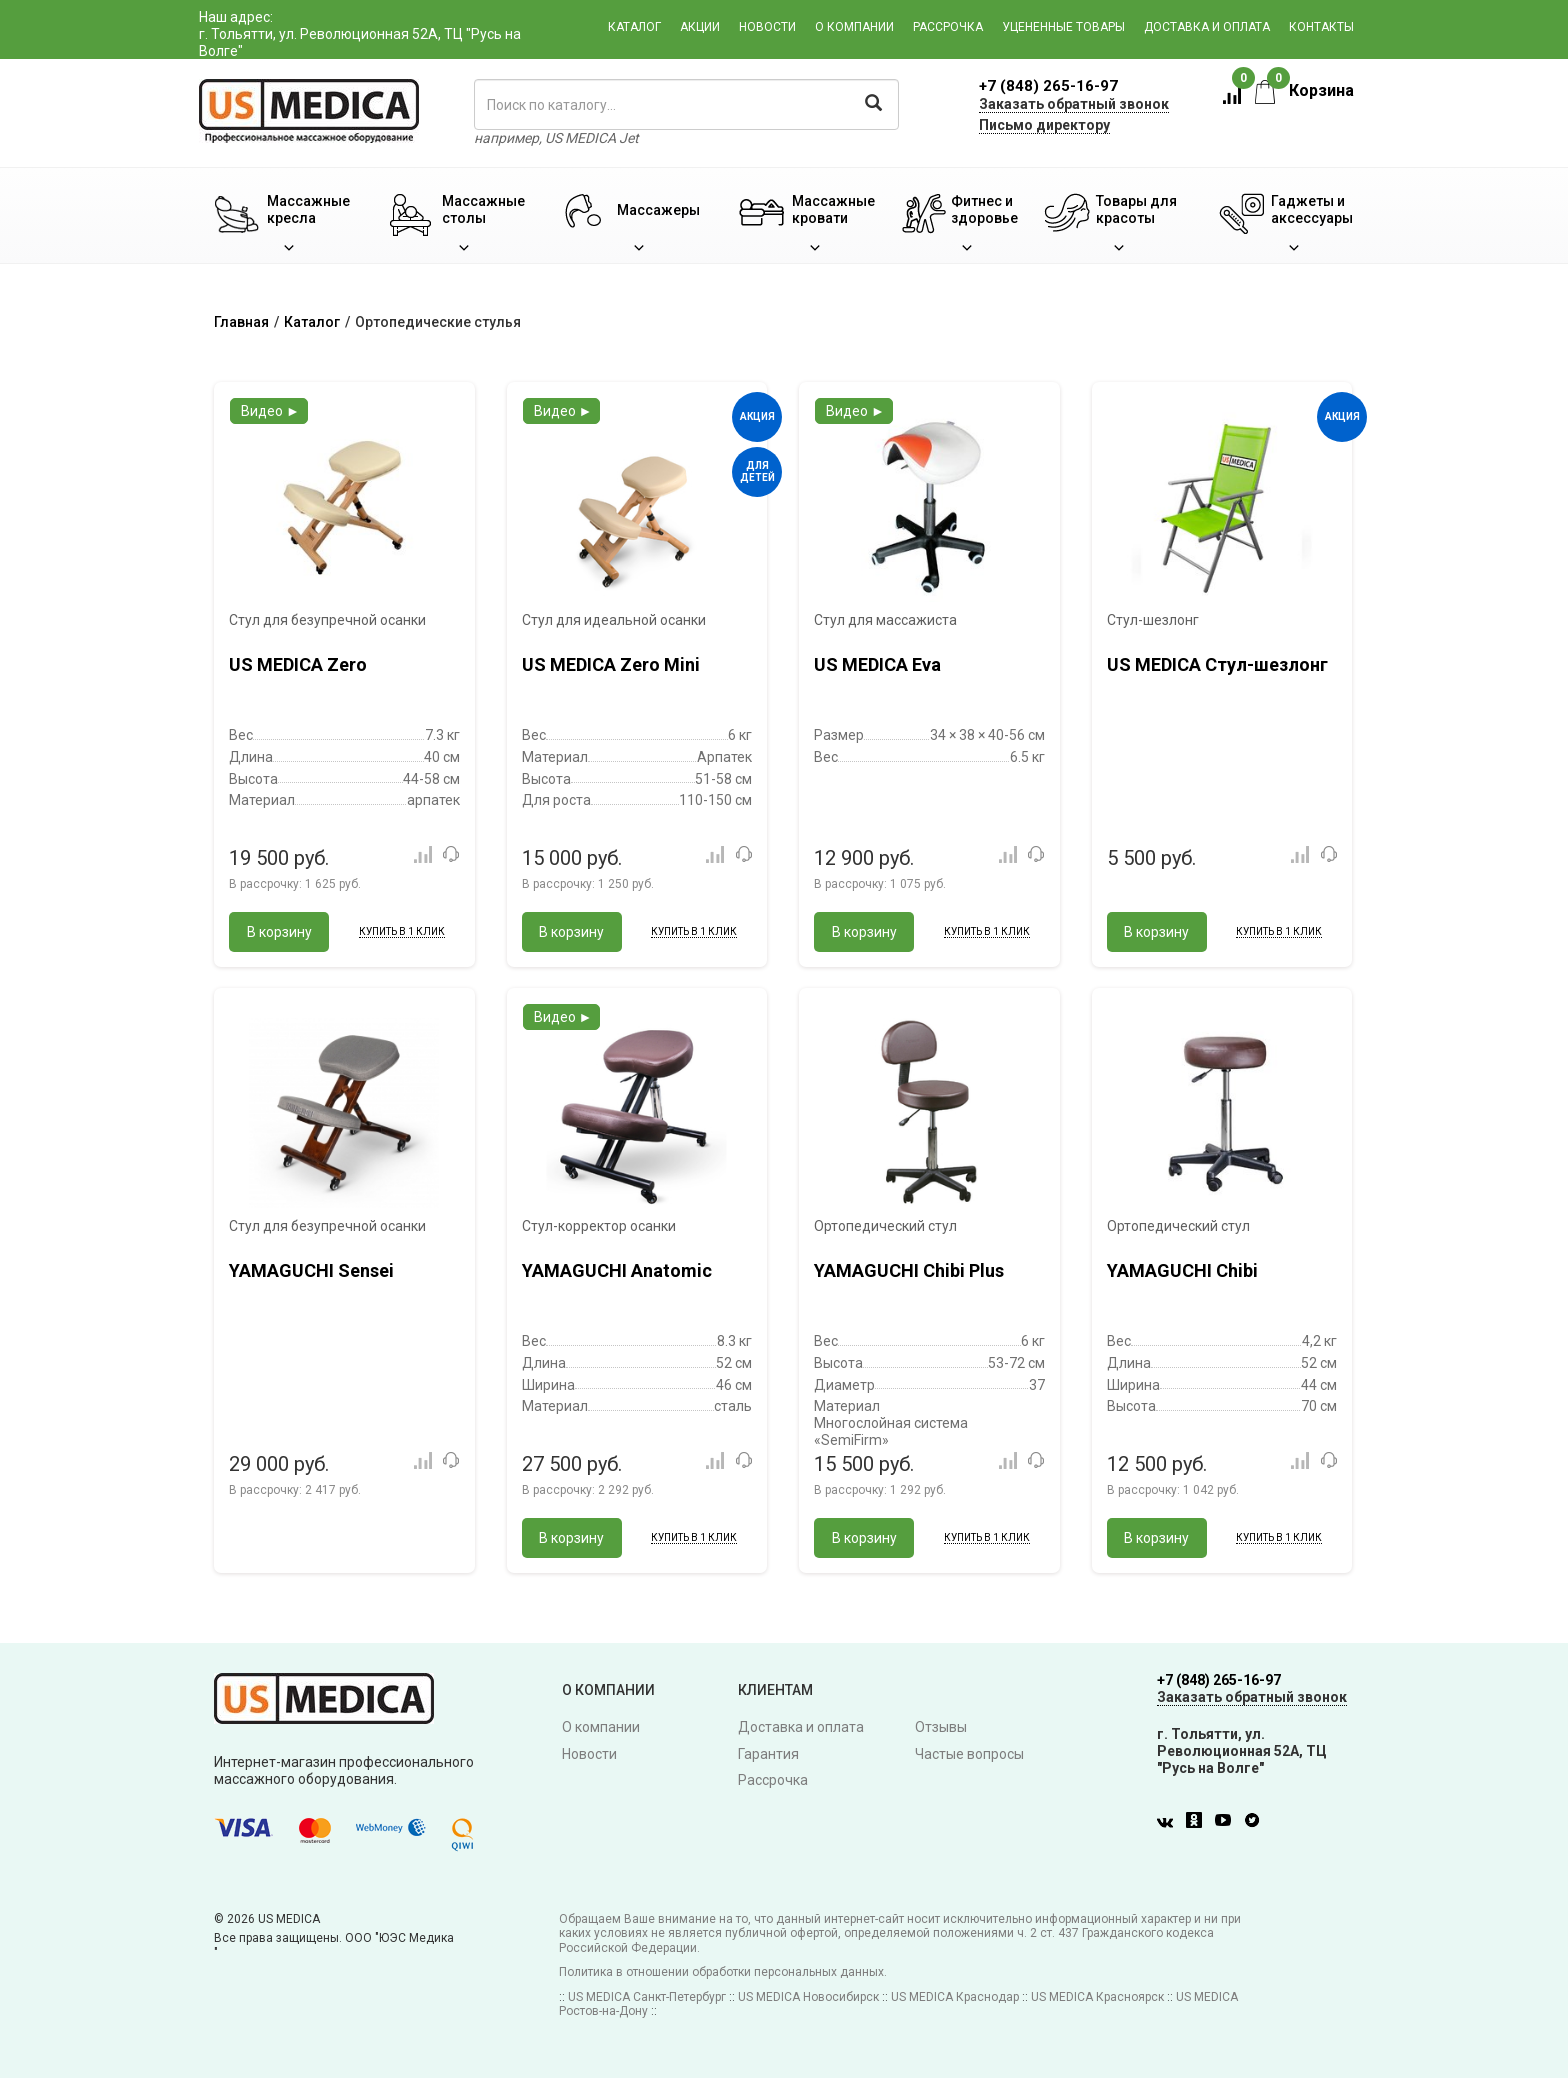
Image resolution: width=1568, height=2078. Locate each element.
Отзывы (941, 1727)
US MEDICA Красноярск (1097, 1997)
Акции (700, 27)
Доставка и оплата (1207, 27)
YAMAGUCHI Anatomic (617, 1270)
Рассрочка (948, 27)
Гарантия (768, 1754)
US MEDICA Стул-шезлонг (1217, 664)
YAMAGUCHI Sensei (311, 1270)
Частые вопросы (969, 1754)
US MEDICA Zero (298, 664)
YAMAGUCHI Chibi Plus (909, 1270)
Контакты (1321, 27)
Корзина (1304, 90)
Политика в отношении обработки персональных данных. (723, 1972)
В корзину (279, 932)
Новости (767, 27)
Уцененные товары (1063, 27)
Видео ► (270, 411)
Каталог (634, 27)
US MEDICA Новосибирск (808, 1997)
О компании (854, 27)
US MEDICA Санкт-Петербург (647, 1997)
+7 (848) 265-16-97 (1048, 86)
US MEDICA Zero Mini (611, 664)
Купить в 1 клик (402, 931)
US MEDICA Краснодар (955, 1997)
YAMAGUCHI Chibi (1182, 1270)
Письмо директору (1044, 125)
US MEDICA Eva (877, 664)
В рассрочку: (295, 884)
